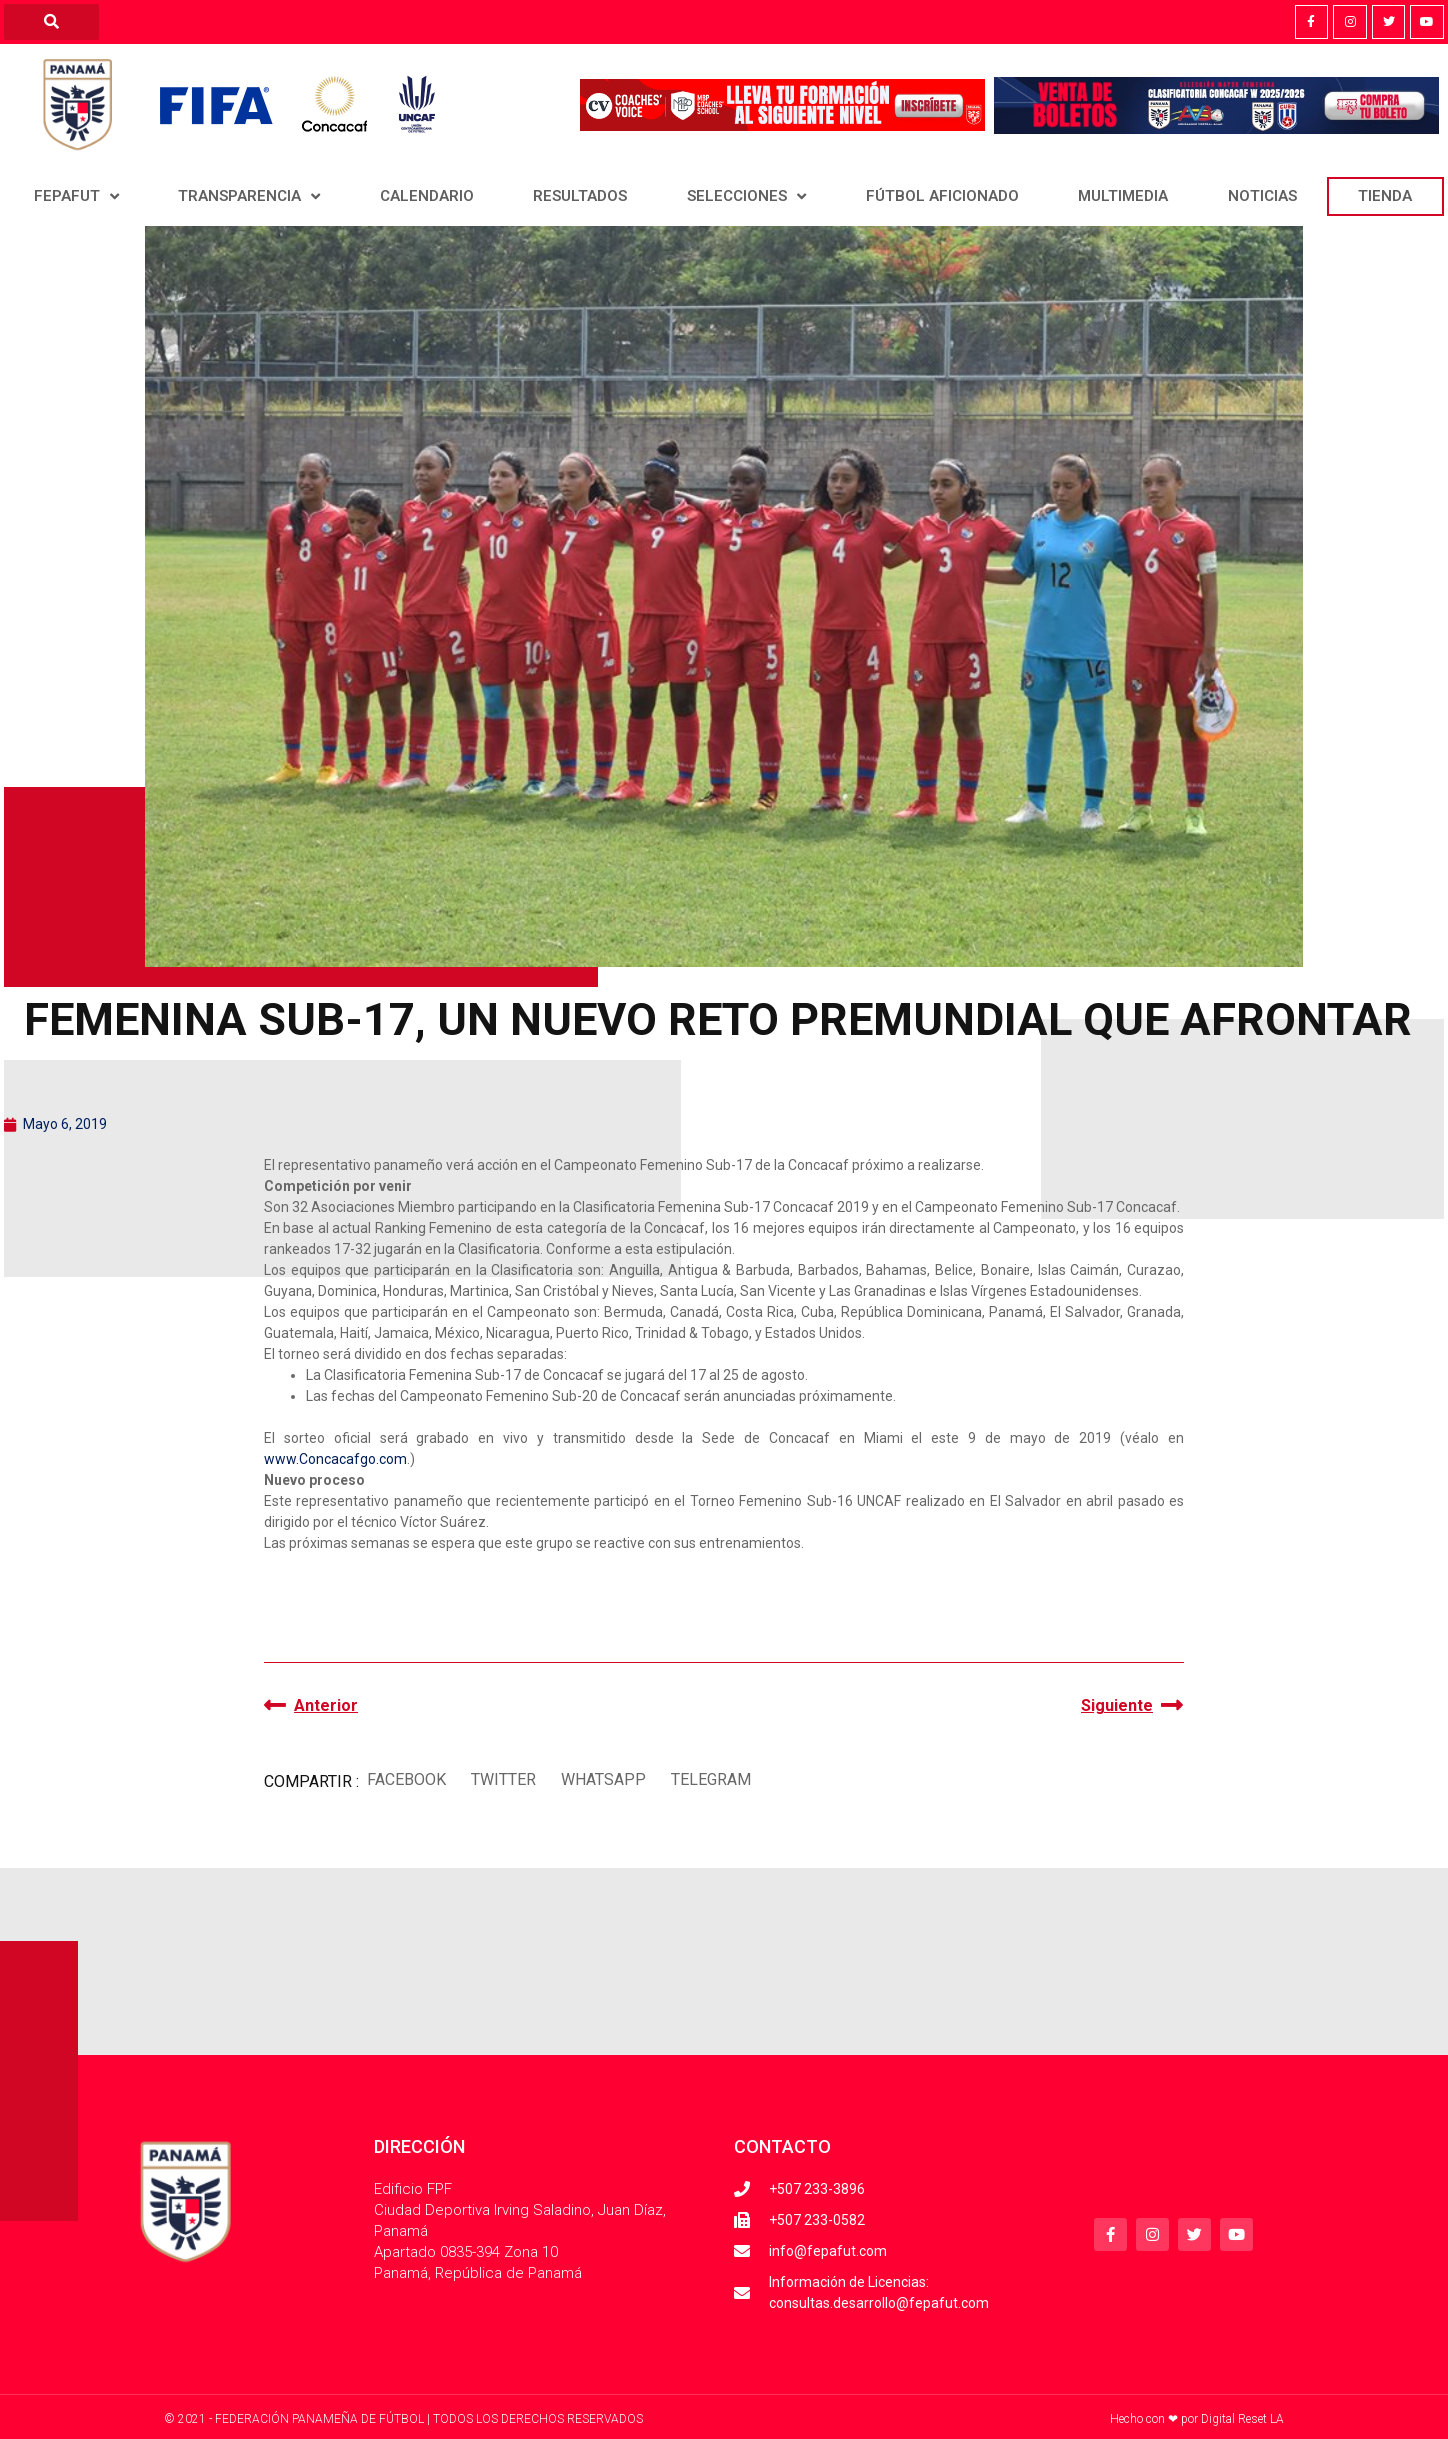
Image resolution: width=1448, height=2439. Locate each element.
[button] (406, 1779)
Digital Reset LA (1242, 2419)
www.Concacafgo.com (335, 1459)
